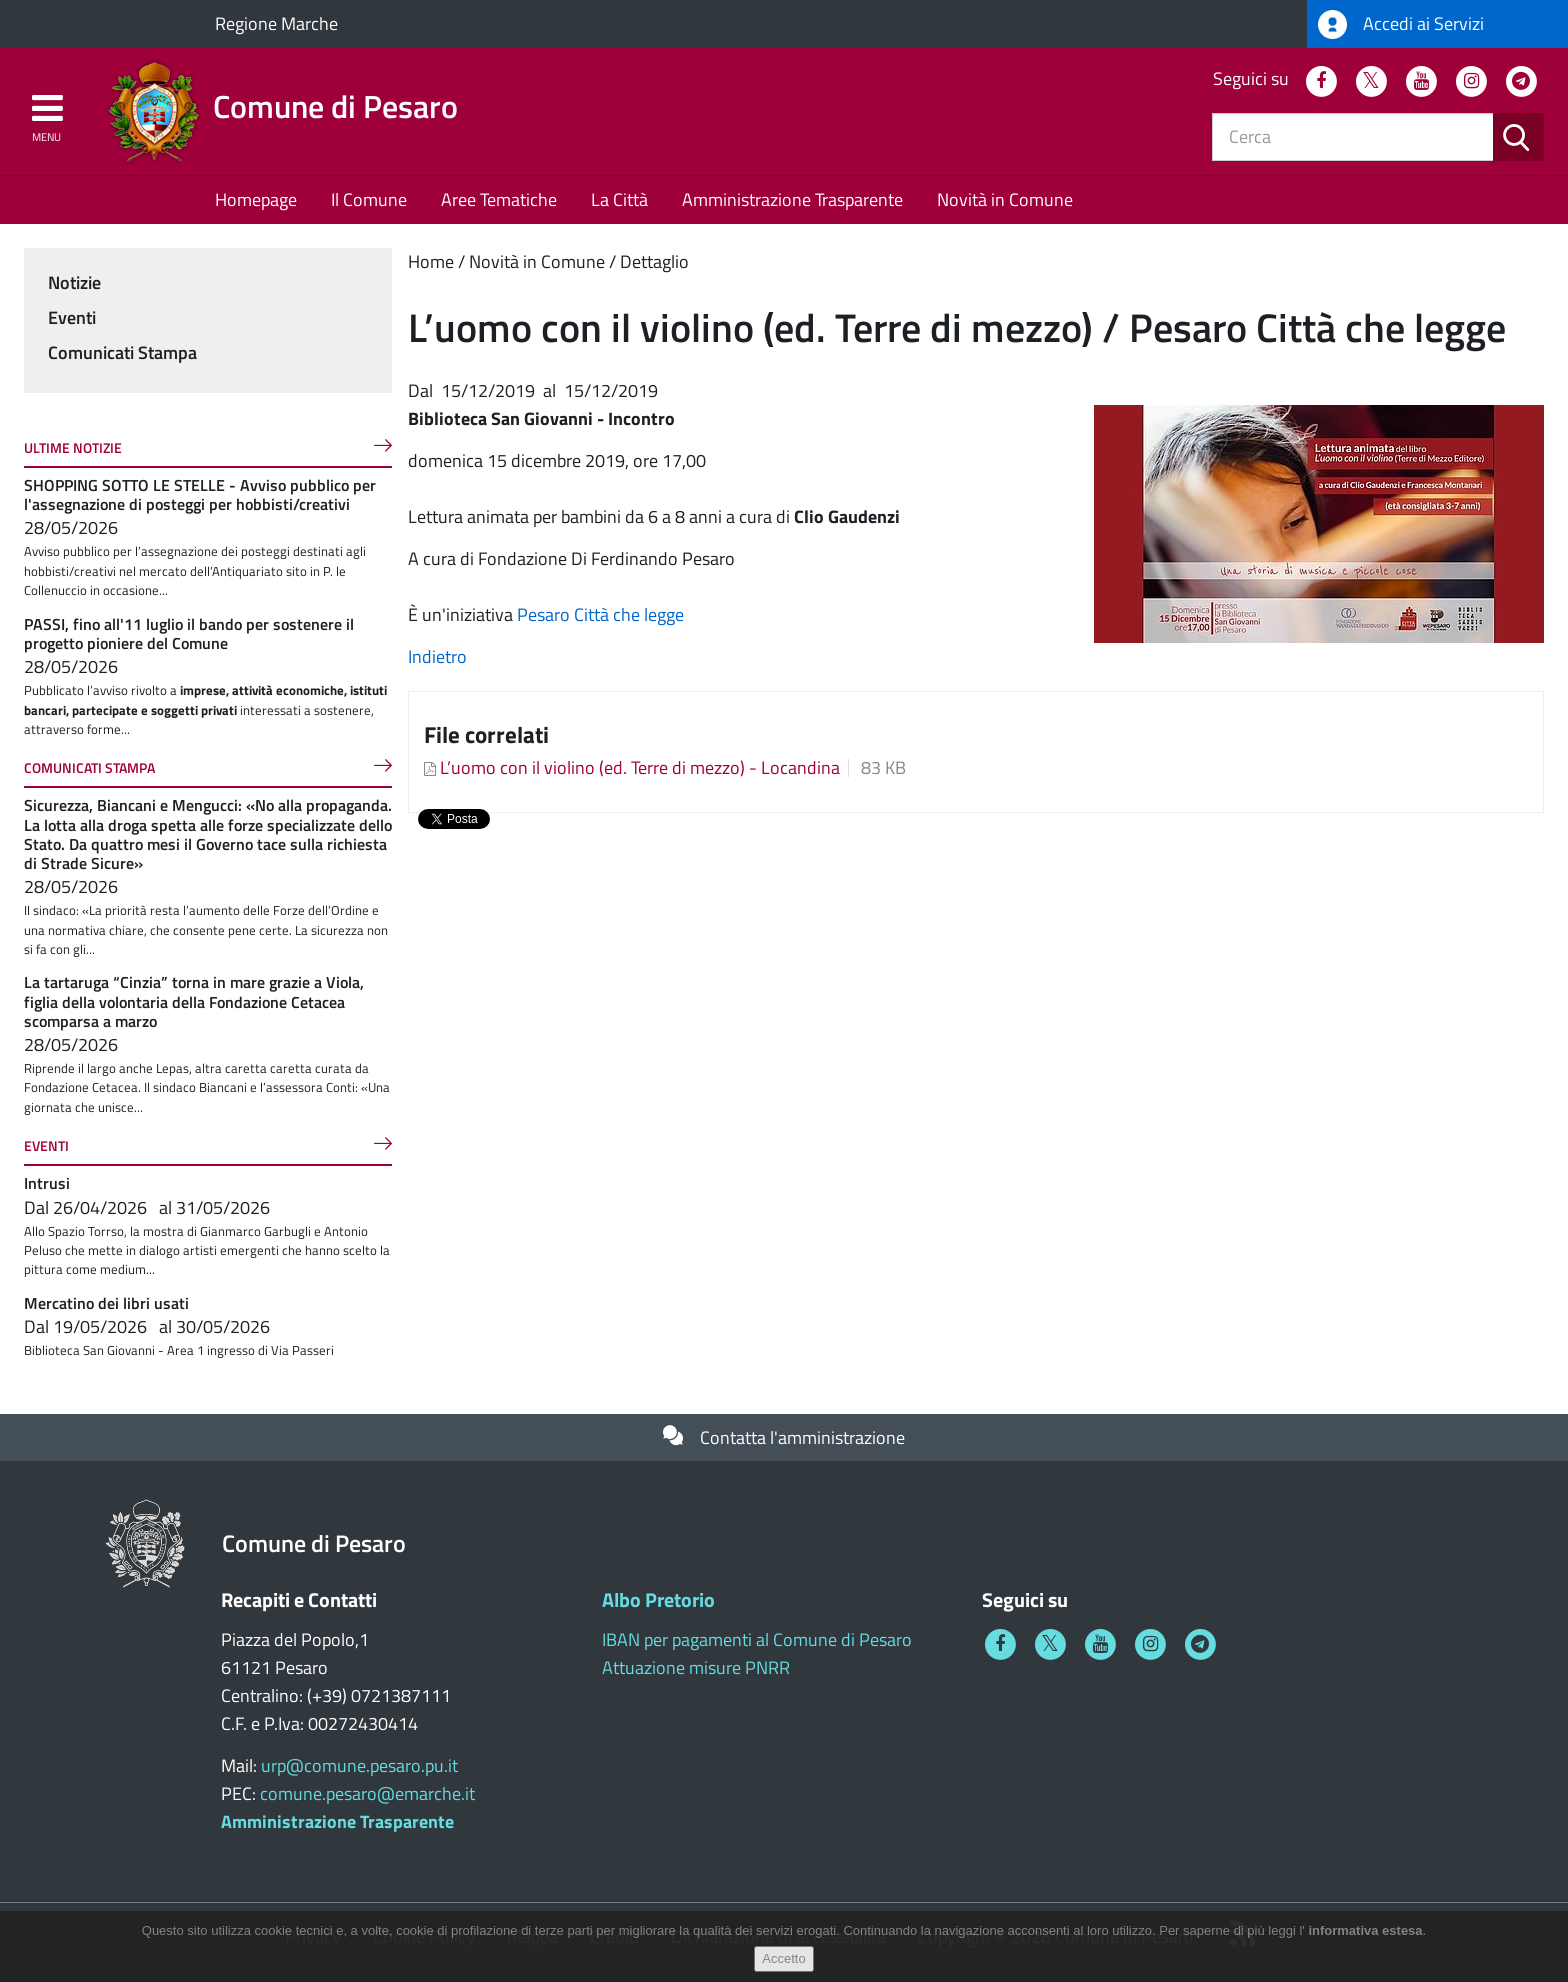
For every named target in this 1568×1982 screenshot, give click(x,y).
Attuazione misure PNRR (696, 1667)
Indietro (437, 656)
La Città (619, 199)
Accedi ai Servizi (1401, 24)
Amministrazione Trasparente (792, 199)
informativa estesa (1365, 1930)
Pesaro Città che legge (600, 614)
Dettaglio (654, 261)
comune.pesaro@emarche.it (367, 1793)
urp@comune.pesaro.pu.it (359, 1765)
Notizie (74, 282)
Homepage (256, 199)
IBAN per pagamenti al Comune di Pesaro (757, 1639)
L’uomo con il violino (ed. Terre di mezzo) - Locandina (640, 767)
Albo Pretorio (658, 1599)
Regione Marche (276, 23)
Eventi (72, 317)
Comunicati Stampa (122, 352)
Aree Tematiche (499, 199)
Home (431, 261)
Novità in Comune (1005, 199)
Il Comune (369, 199)
